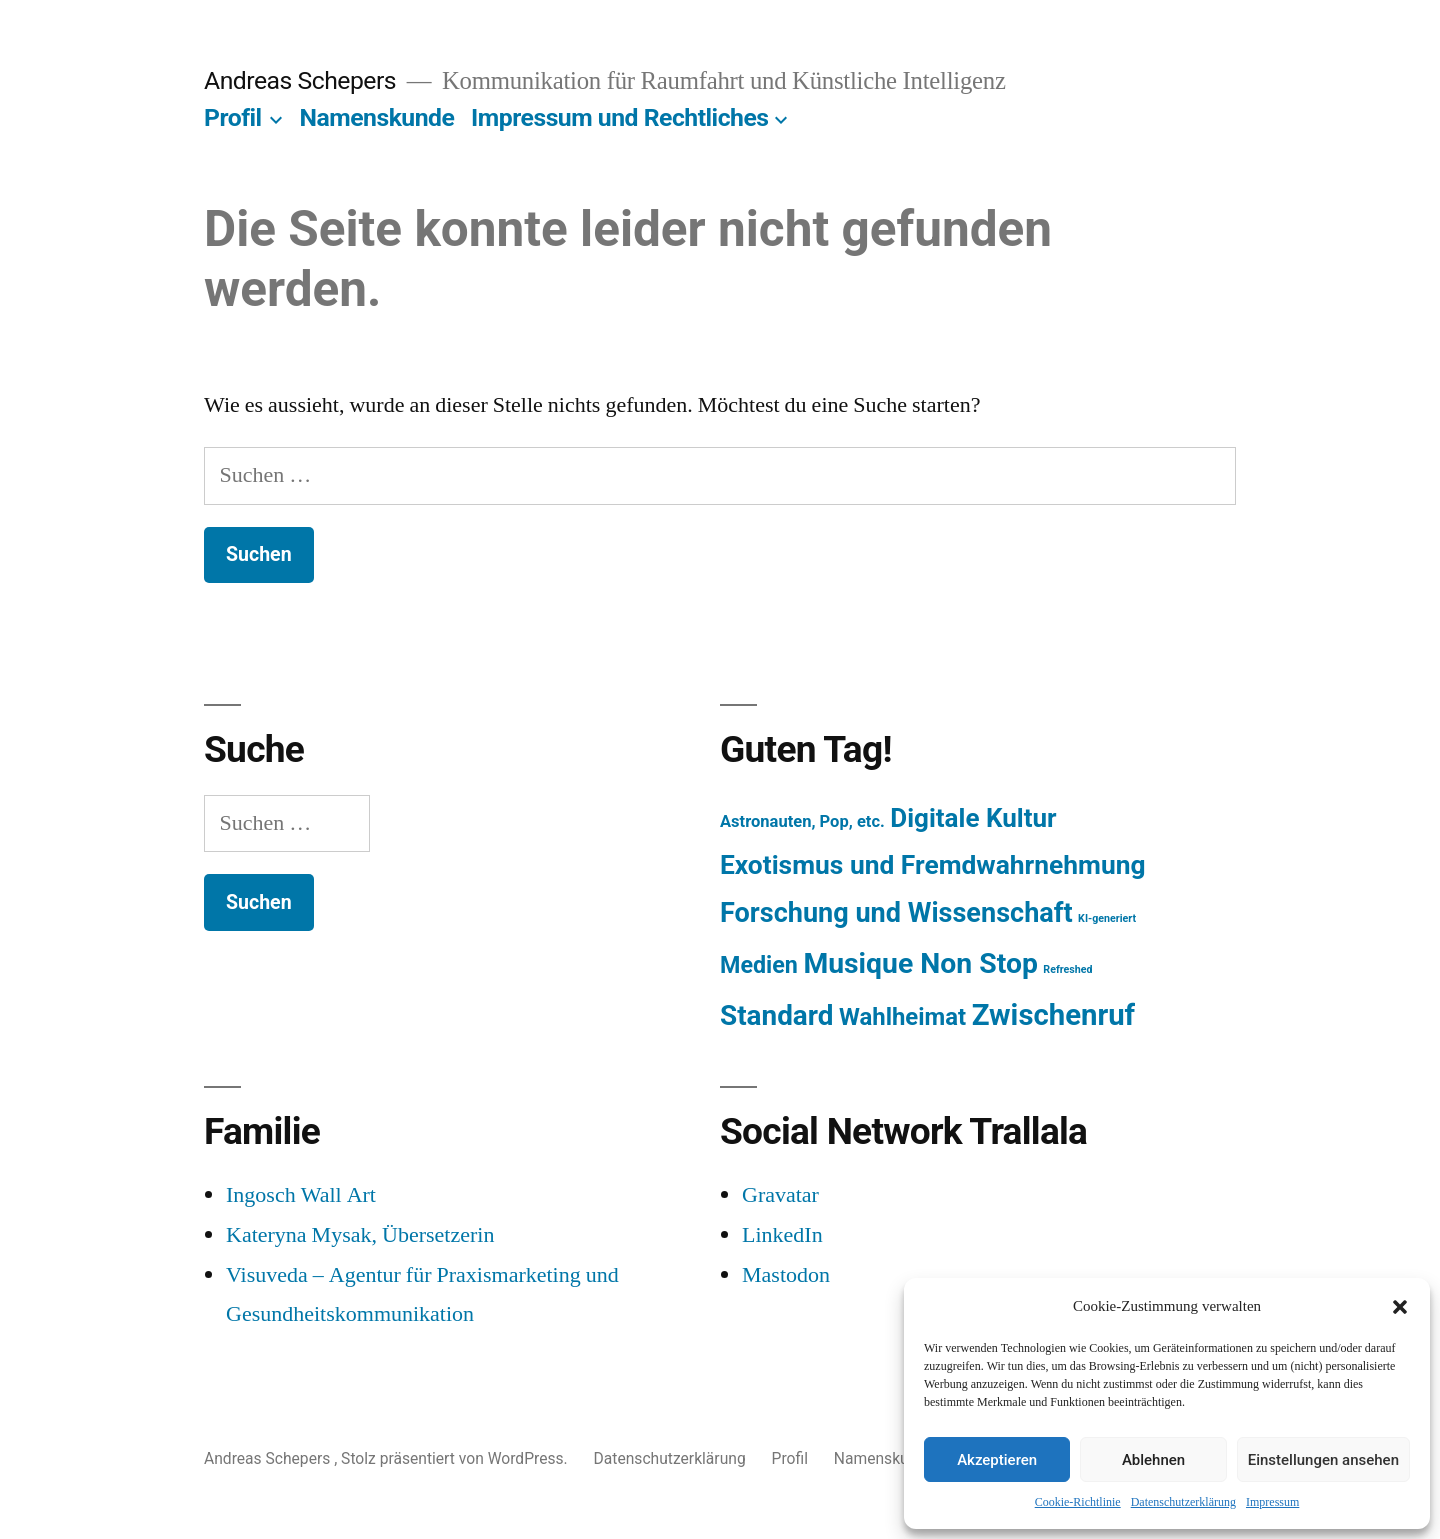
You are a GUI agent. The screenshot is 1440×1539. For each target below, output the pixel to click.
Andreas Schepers (303, 80)
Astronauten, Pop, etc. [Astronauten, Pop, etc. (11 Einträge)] (802, 821)
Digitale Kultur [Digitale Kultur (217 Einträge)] (973, 818)
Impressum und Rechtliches (619, 117)
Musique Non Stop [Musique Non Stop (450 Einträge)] (920, 963)
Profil (233, 117)
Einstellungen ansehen (1323, 1460)
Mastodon (786, 1275)
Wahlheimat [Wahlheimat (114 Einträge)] (902, 1017)
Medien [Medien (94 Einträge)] (759, 965)
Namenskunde (377, 117)
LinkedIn (782, 1235)
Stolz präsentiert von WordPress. (456, 1458)
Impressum (1272, 1502)
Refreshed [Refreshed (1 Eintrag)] (1067, 969)
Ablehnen (1153, 1460)
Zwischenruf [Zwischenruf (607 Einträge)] (1053, 1015)
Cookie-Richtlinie (1078, 1502)
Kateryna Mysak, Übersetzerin (360, 1235)
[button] (1400, 1307)
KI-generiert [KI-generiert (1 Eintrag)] (1107, 918)
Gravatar (780, 1195)
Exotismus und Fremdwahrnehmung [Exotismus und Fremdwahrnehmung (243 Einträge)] (933, 865)
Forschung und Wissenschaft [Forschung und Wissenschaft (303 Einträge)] (896, 913)
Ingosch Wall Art (301, 1195)
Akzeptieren (997, 1460)
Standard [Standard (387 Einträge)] (776, 1015)
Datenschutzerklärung (1183, 1502)
